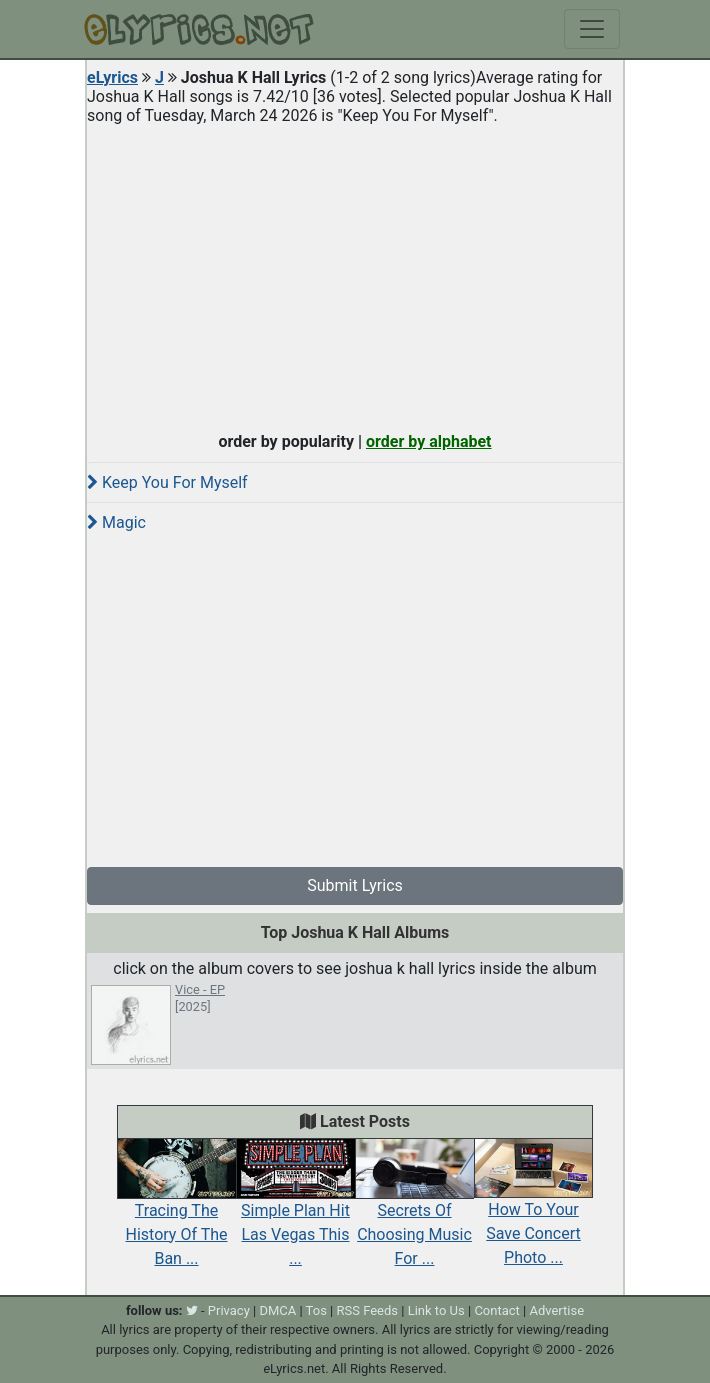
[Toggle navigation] (592, 29)
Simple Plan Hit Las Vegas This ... (295, 1212)
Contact (496, 1310)
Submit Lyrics (355, 885)
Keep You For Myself (167, 482)
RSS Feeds (368, 1310)
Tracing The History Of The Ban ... (176, 1212)
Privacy (229, 1310)
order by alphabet (429, 441)
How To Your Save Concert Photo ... (533, 1212)
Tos (316, 1310)
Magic (116, 522)
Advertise (556, 1310)
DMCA (277, 1310)
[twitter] (192, 1310)
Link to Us (436, 1310)
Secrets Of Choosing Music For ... (414, 1212)
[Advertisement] (355, 274)
